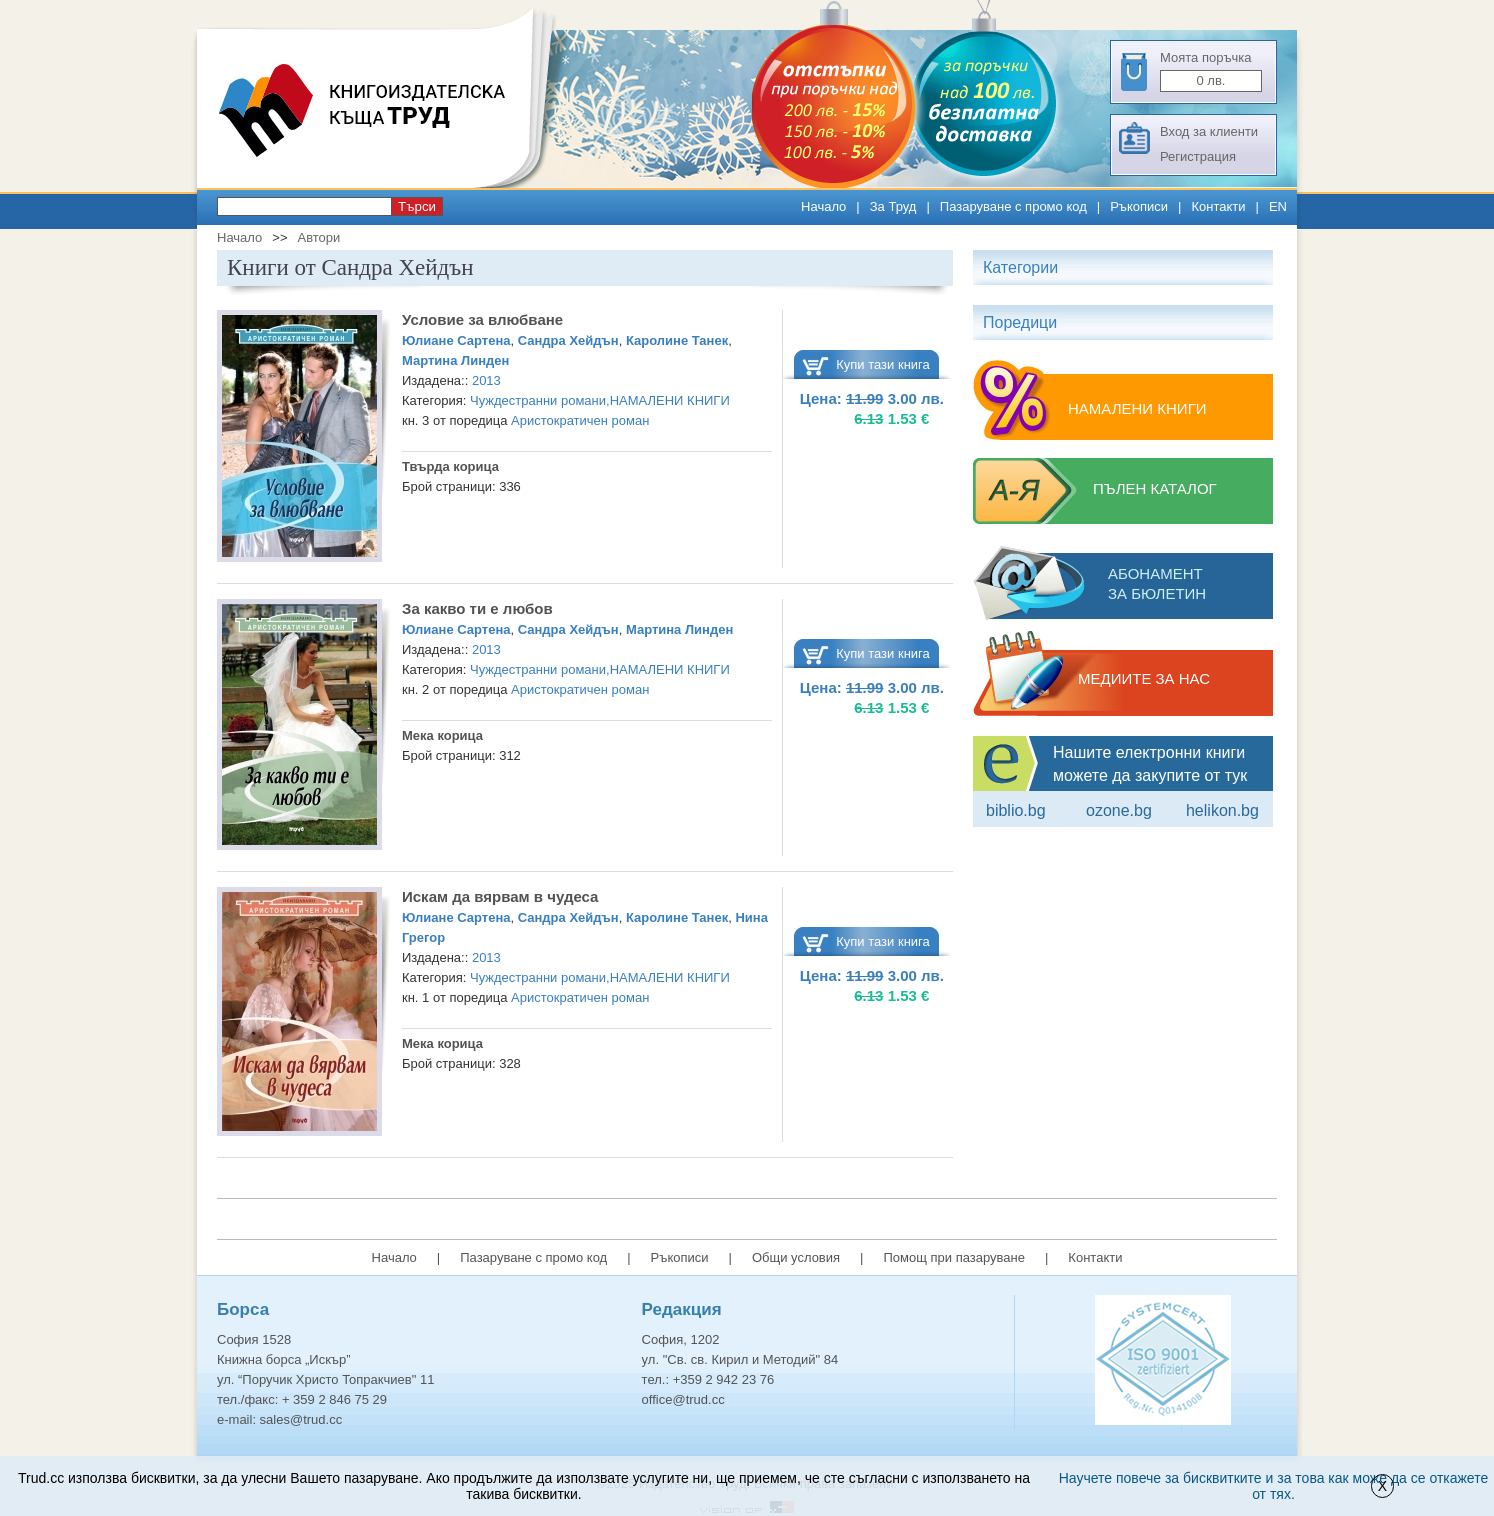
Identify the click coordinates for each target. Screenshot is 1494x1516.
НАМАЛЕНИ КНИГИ (670, 400)
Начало (823, 206)
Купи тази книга (883, 364)
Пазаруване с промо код (1013, 206)
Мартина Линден (455, 360)
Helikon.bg (1222, 810)
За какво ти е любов (477, 608)
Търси (417, 206)
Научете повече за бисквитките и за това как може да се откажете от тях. (1274, 1486)
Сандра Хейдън (568, 340)
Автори (318, 237)
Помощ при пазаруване (954, 1257)
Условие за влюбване (482, 319)
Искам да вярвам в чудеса (500, 896)
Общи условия (796, 1257)
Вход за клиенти (1209, 131)
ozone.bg (1119, 810)
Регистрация (1198, 156)
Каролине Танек (677, 340)
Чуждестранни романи (538, 400)
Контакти (1218, 206)
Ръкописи (1139, 206)
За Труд (893, 206)
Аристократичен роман (580, 420)
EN (1278, 206)
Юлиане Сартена (456, 340)
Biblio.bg (1016, 810)
